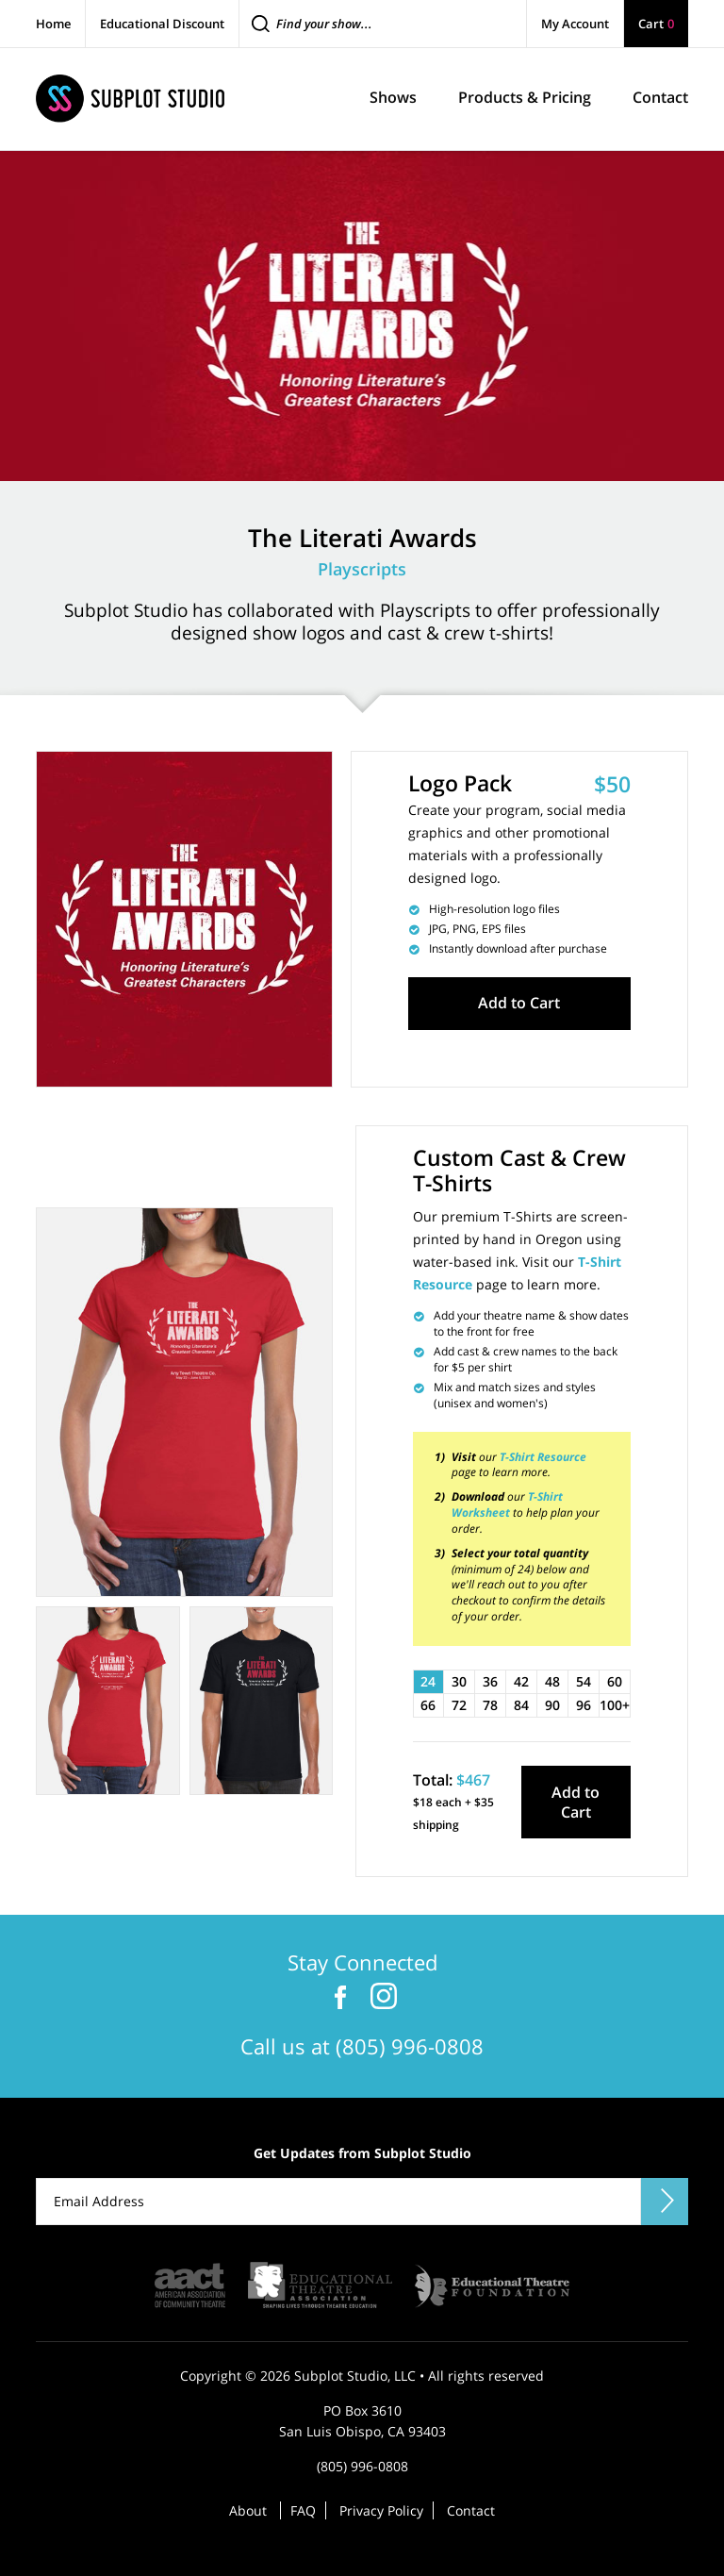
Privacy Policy (381, 2509)
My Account (575, 23)
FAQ (303, 2509)
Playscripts (362, 568)
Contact (471, 2509)
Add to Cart (519, 1002)
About (248, 2509)
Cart (656, 23)
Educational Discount (162, 23)
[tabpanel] (184, 1401)
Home (53, 23)
